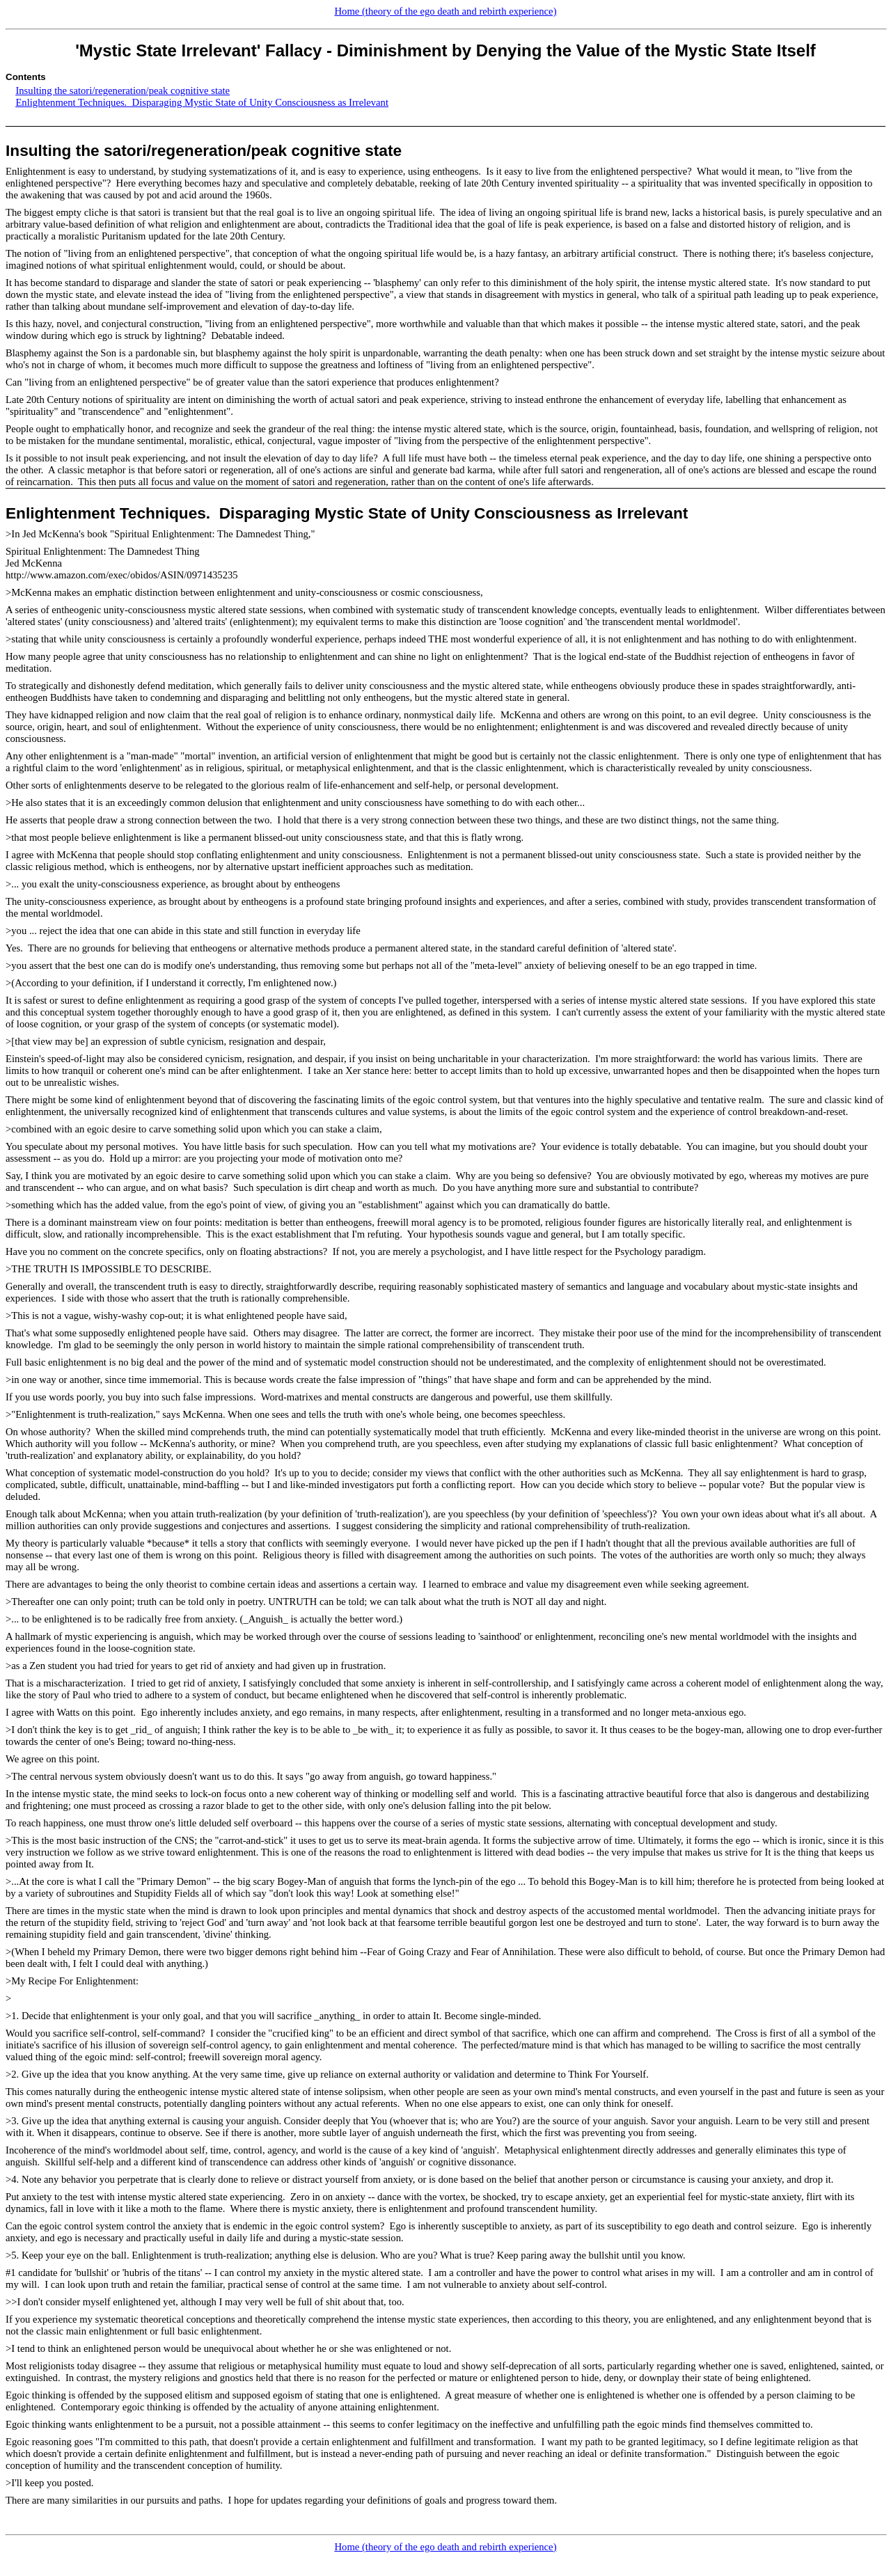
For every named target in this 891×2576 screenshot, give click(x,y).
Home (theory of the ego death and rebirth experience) (445, 11)
